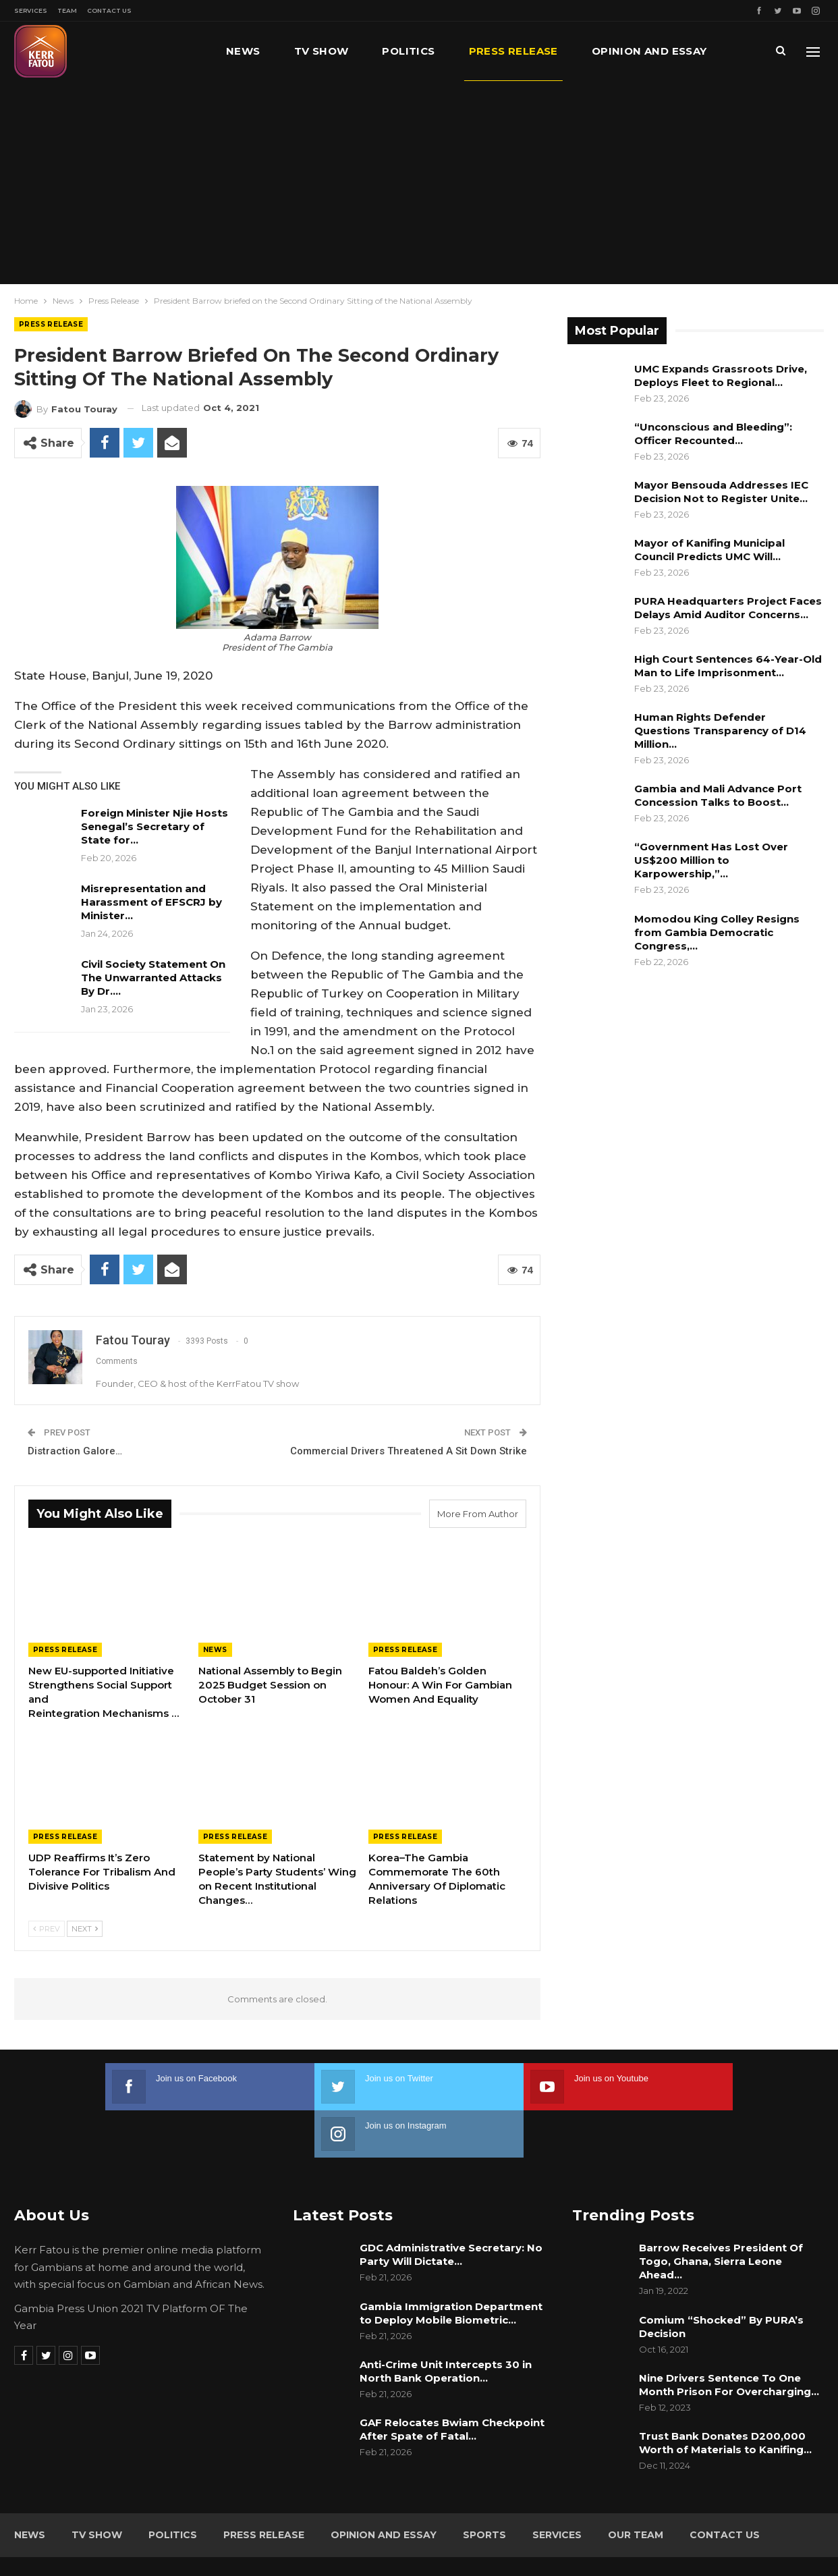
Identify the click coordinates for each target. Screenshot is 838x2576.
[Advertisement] (419, 182)
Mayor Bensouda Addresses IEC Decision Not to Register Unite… (721, 491)
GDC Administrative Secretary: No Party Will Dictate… (451, 2207)
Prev (46, 1929)
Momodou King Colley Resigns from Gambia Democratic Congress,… (717, 932)
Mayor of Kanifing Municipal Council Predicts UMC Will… (709, 550)
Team (67, 10)
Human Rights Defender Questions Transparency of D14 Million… (720, 730)
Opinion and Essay (384, 2488)
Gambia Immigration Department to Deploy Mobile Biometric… (451, 2266)
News (243, 51)
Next (85, 1929)
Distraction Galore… (75, 1451)
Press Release (513, 51)
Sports (484, 2488)
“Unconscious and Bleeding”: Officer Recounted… (713, 433)
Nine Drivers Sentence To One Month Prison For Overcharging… (729, 2337)
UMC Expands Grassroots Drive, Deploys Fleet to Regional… (720, 375)
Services (30, 10)
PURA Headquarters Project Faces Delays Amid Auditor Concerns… (728, 608)
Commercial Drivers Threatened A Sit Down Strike (408, 1451)
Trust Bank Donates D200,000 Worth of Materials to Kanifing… (725, 2395)
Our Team (635, 2488)
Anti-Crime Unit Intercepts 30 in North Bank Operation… (446, 2324)
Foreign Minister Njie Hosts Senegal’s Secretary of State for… (154, 826)
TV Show (321, 51)
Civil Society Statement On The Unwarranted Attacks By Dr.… (153, 977)
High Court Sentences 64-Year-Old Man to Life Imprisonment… (728, 666)
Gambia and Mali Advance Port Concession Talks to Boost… (718, 795)
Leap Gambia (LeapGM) (768, 2541)
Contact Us (109, 10)
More (608, 51)
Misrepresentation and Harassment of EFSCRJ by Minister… (151, 902)
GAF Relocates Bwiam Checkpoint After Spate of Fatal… (452, 2382)
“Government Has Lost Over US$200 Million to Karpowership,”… (711, 860)
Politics (408, 51)
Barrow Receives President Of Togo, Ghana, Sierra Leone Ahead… (721, 2214)
